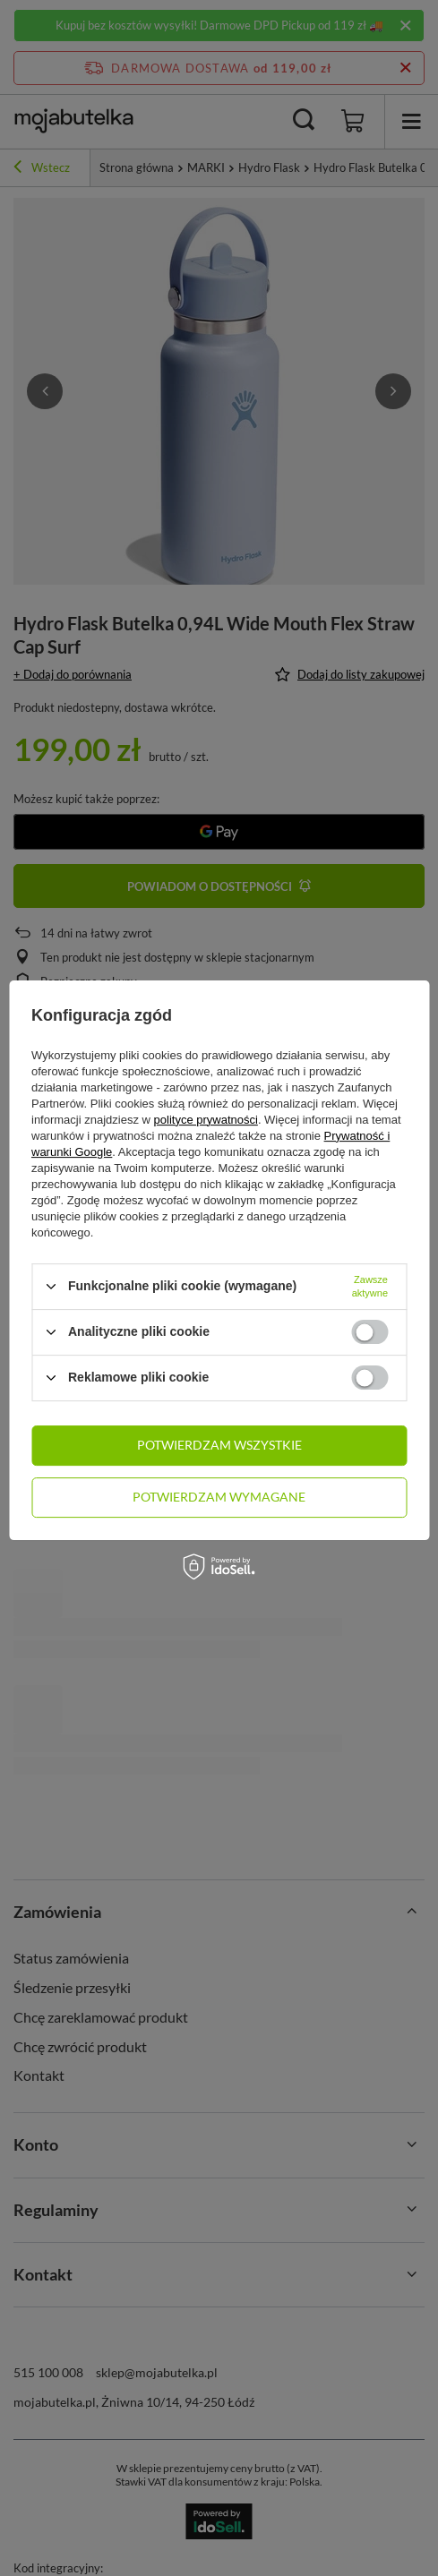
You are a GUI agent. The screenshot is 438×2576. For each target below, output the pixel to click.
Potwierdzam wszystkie (219, 1444)
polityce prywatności (206, 1119)
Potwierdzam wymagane (219, 1496)
